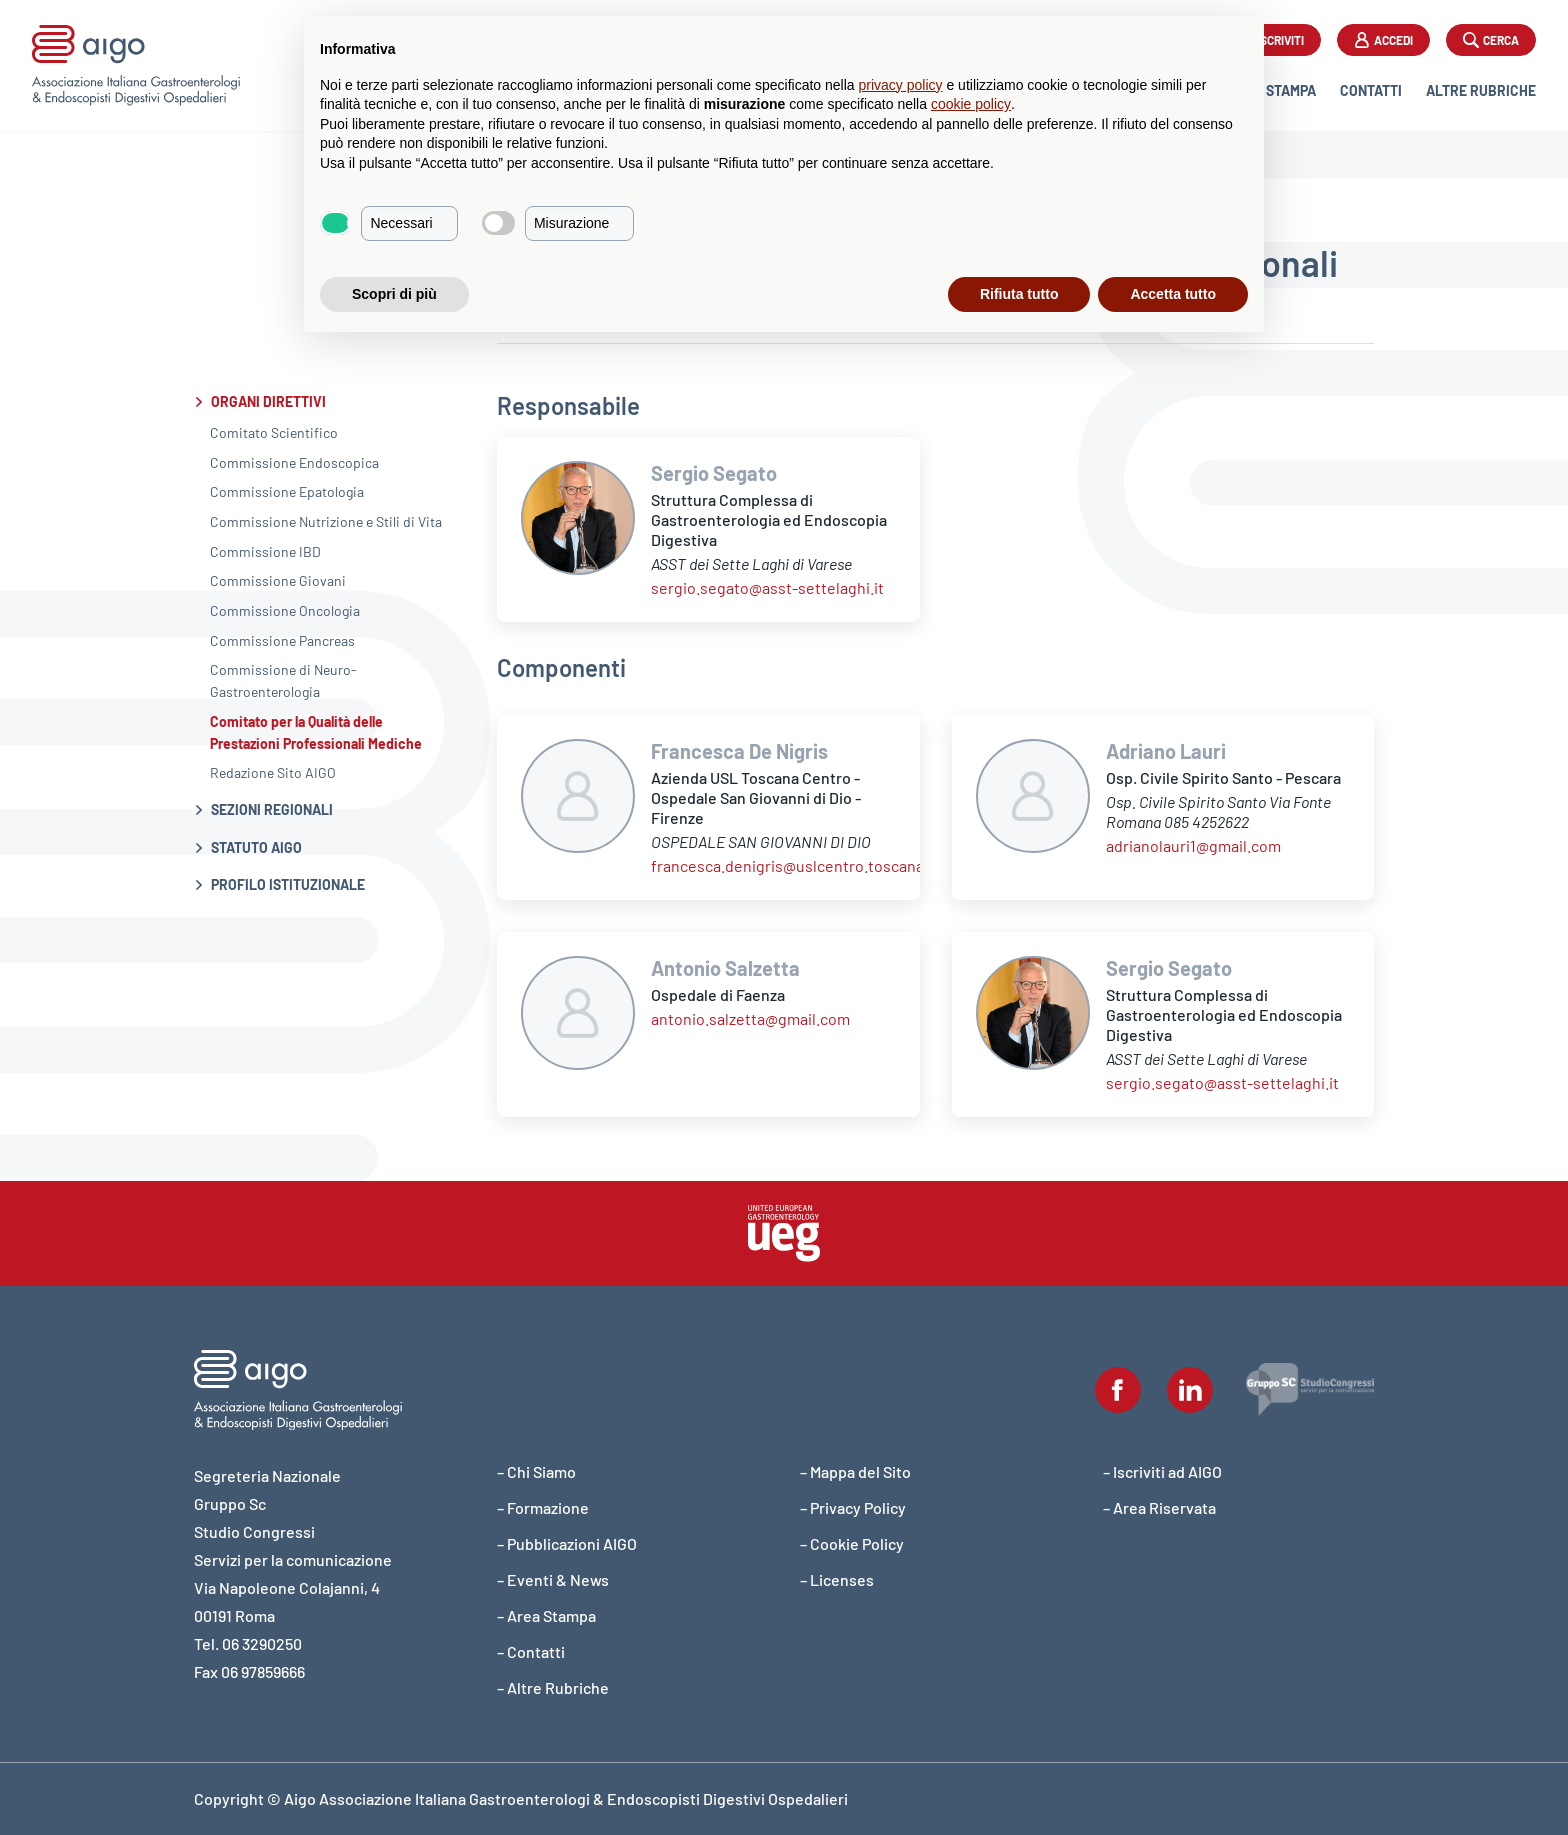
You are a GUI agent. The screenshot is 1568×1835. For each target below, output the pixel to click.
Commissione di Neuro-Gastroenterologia (283, 680)
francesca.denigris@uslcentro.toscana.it (794, 865)
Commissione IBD (265, 551)
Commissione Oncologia (285, 610)
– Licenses (837, 1579)
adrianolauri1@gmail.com (1193, 845)
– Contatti (531, 1651)
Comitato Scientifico (274, 432)
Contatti (1371, 90)
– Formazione (543, 1507)
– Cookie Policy (852, 1543)
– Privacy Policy (853, 1507)
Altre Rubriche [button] (1481, 90)
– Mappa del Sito (855, 1471)
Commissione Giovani (278, 580)
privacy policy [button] (901, 85)
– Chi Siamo (536, 1471)
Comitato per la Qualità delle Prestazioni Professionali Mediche (316, 732)
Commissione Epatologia (287, 491)
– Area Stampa (546, 1615)
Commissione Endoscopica (294, 462)
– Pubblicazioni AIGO (567, 1543)
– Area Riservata (1159, 1507)
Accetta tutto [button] (1173, 294)
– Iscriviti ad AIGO (1162, 1471)
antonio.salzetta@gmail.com (750, 1018)
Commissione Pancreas (282, 640)
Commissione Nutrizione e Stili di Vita (326, 521)
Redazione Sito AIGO (273, 772)
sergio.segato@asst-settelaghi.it (767, 587)
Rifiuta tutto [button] (1019, 294)
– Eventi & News (553, 1579)
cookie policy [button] (971, 104)
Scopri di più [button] (394, 294)
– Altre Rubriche (553, 1687)
